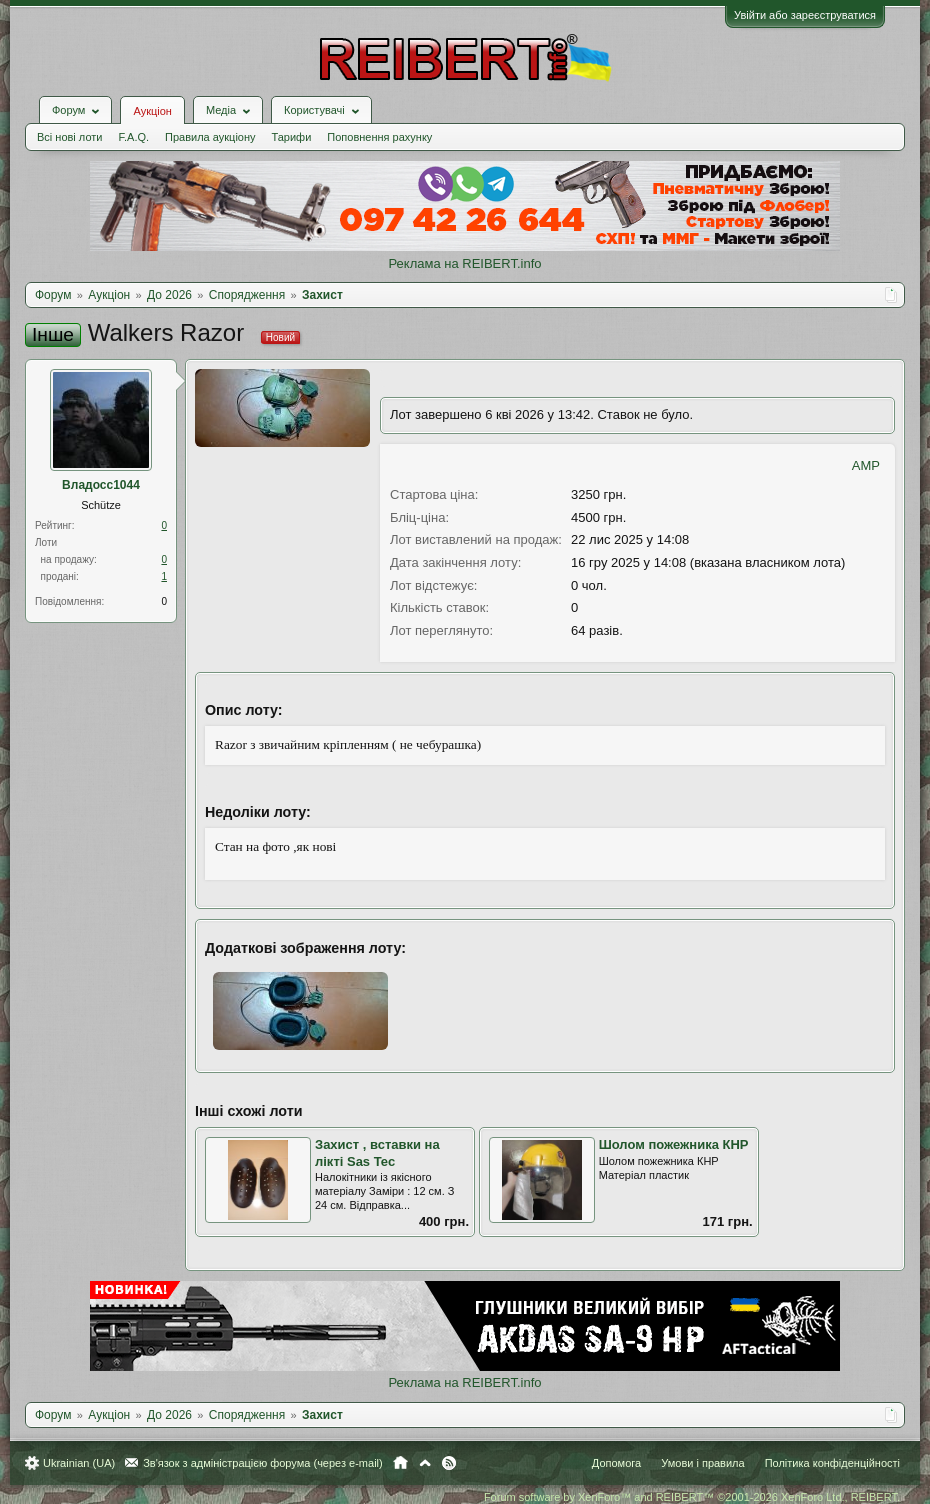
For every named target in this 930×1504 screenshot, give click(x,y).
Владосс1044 (101, 485)
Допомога (616, 1463)
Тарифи (292, 137)
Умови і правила (702, 1463)
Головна (400, 1463)
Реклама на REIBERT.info (464, 263)
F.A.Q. (133, 137)
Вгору (425, 1463)
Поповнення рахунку (379, 137)
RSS (449, 1463)
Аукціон (152, 111)
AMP (866, 465)
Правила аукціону (210, 137)
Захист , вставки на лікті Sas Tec (377, 1153)
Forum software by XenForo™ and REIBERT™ (692, 1497)
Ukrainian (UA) (79, 1463)
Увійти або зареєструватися (805, 15)
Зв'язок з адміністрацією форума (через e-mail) (263, 1463)
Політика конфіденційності (832, 1463)
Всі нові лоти (69, 137)
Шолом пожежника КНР (674, 1144)
